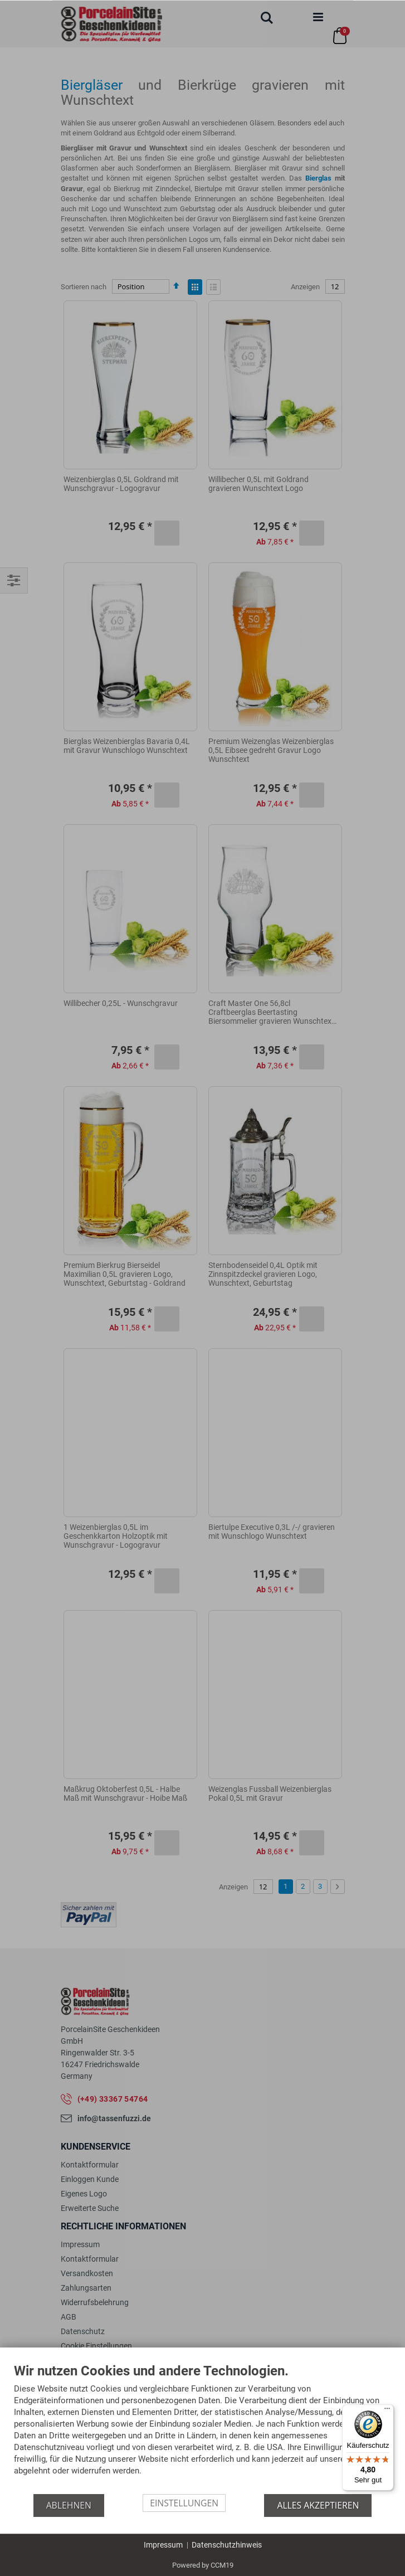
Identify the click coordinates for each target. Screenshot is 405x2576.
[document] (202, 2428)
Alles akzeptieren (318, 2505)
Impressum (163, 2544)
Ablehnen (68, 2505)
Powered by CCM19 (202, 2564)
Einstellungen (184, 2502)
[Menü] (387, 2410)
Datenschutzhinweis (227, 2544)
